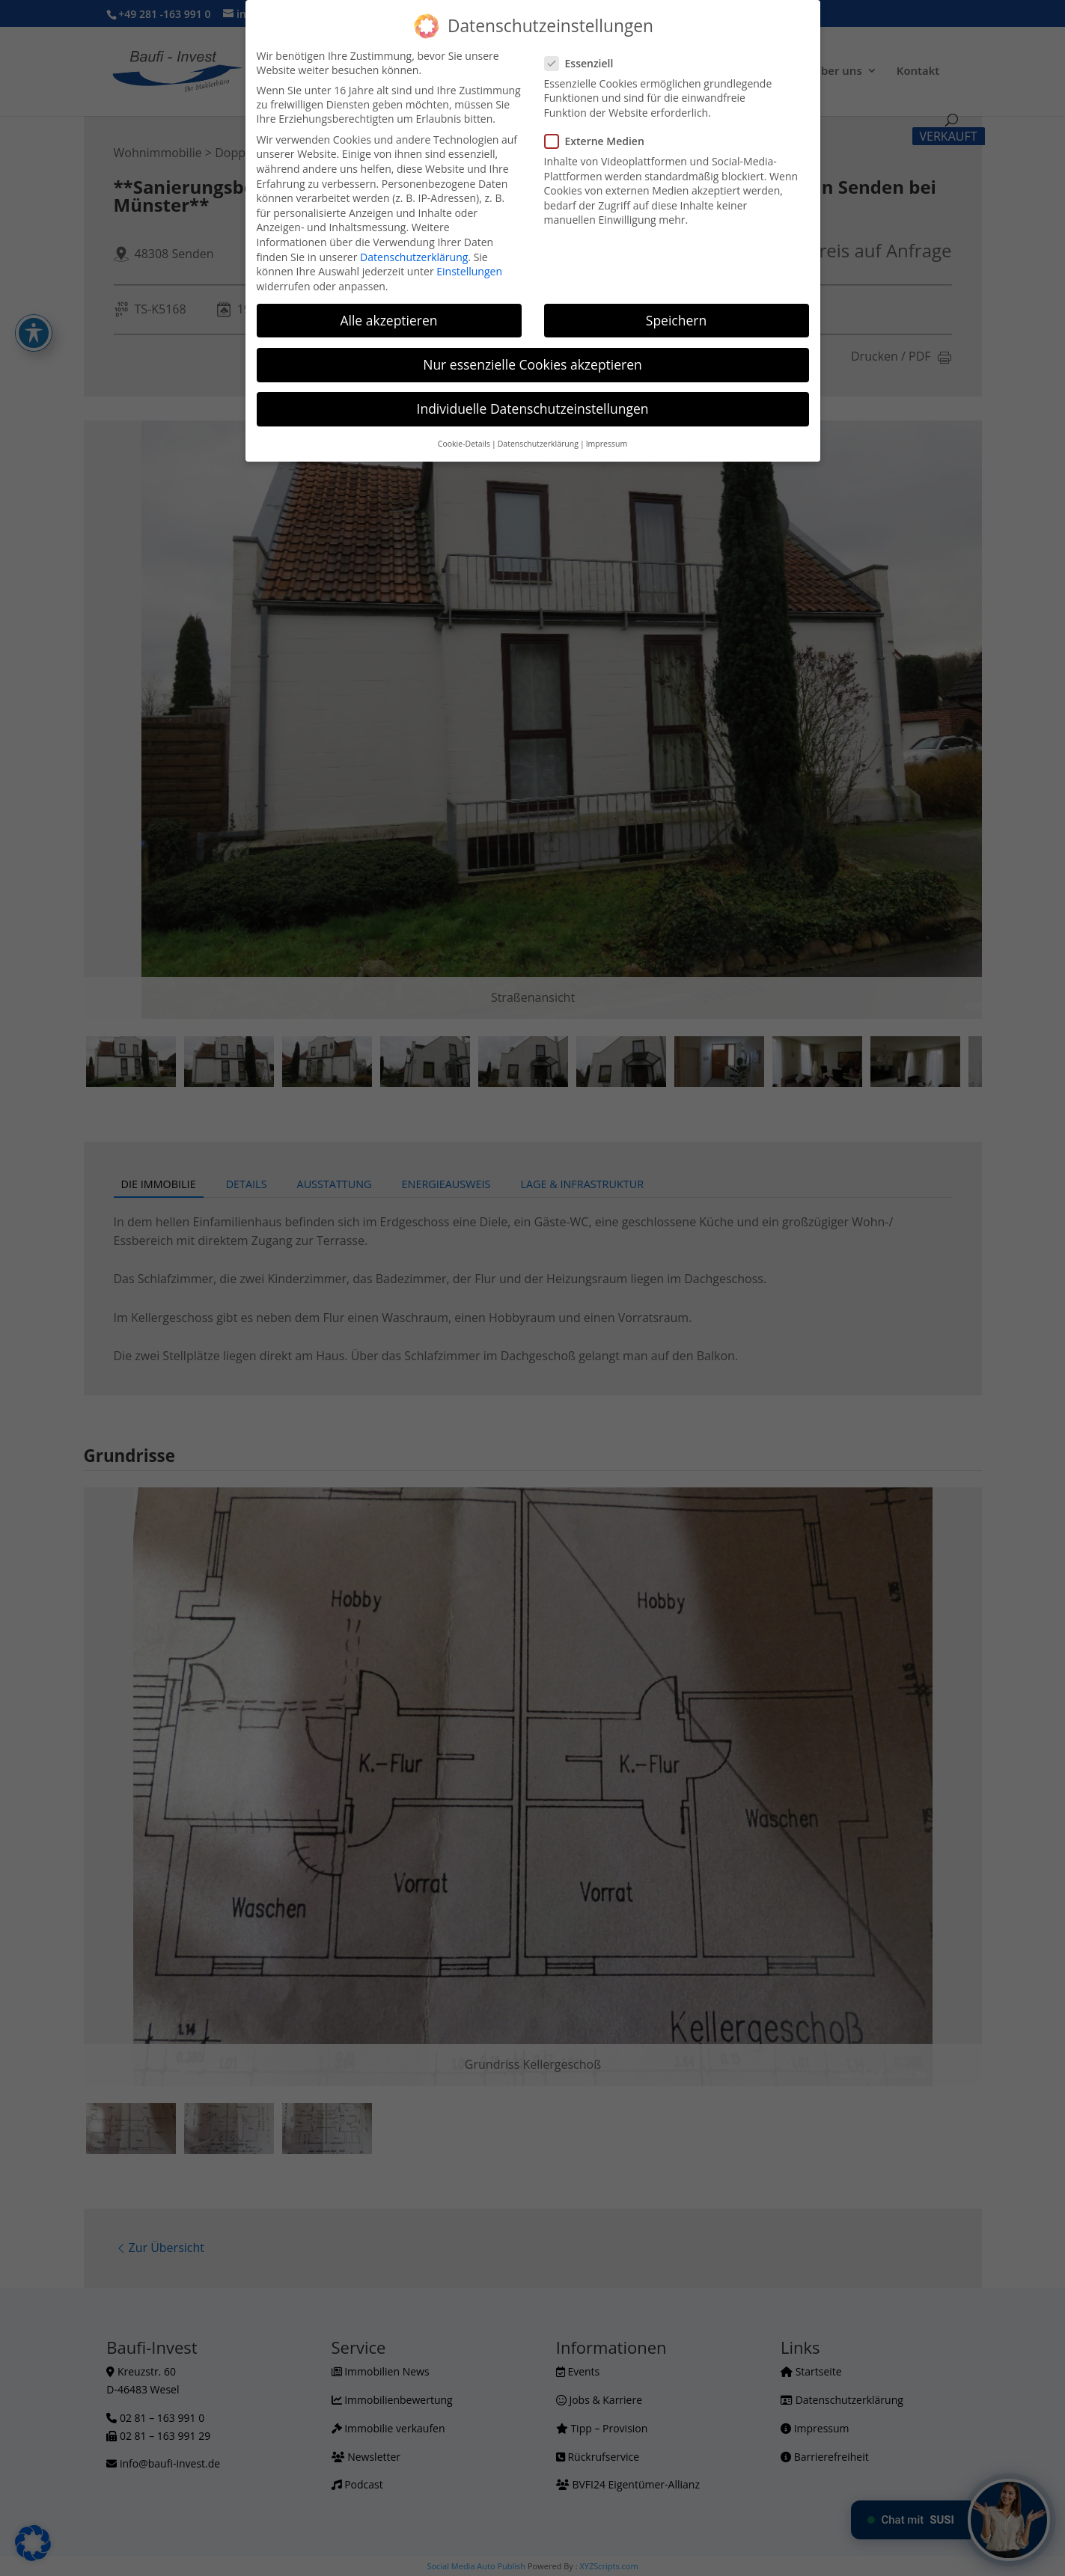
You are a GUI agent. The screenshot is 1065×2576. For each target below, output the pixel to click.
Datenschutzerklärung (414, 257)
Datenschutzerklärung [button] (538, 443)
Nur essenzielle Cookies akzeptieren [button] (532, 364)
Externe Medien (600, 141)
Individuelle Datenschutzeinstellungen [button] (533, 408)
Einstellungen (469, 271)
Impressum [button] (606, 443)
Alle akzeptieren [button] (388, 320)
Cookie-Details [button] (464, 443)
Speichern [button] (676, 320)
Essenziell (585, 63)
